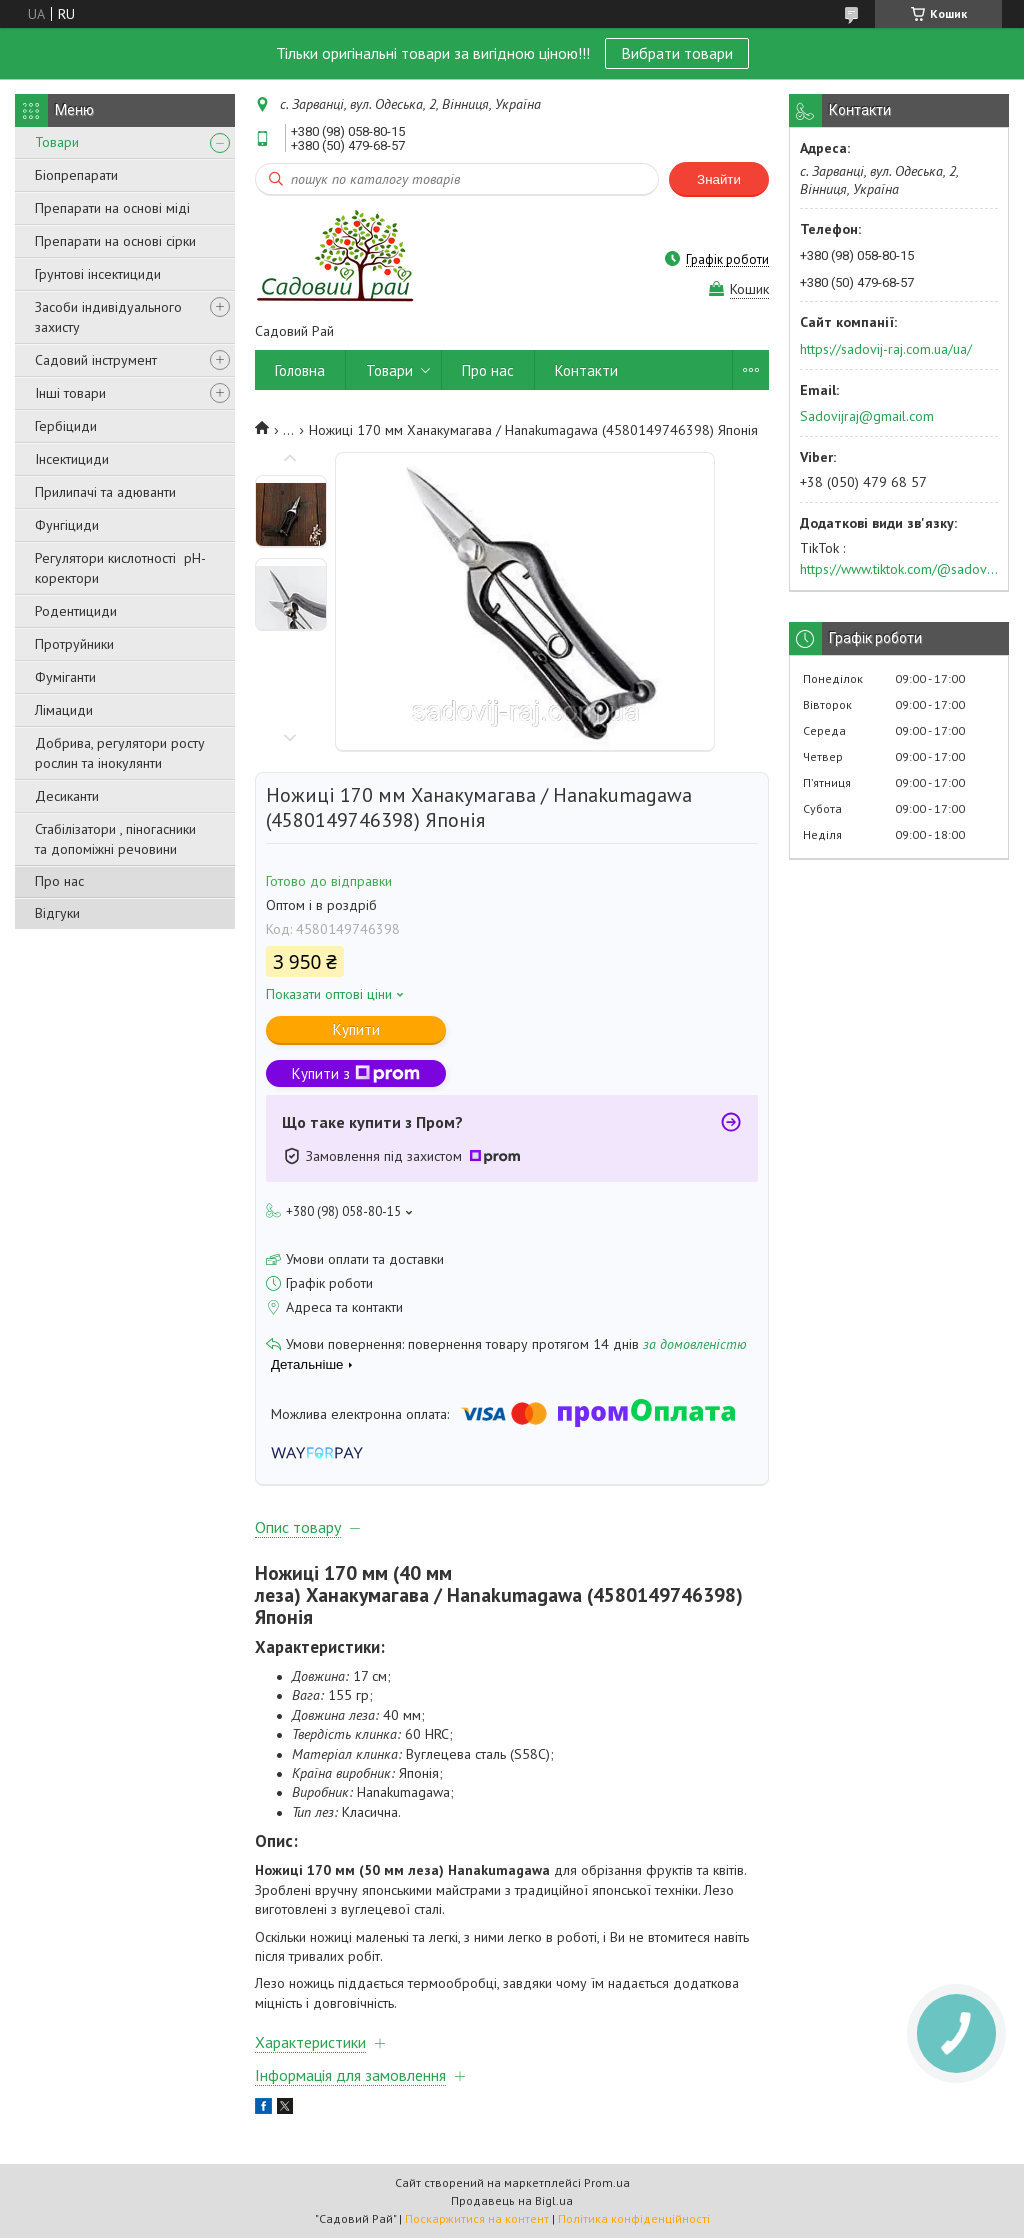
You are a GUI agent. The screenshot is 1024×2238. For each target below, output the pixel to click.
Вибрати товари (677, 53)
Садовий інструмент (96, 360)
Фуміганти (65, 677)
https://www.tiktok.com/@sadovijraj (899, 569)
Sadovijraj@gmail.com (867, 416)
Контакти (586, 370)
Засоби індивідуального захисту (108, 317)
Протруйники (74, 644)
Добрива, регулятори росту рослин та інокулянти (120, 753)
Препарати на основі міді (112, 208)
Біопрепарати (76, 175)
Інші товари (70, 393)
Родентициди (76, 611)
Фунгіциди (67, 525)
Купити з (356, 1073)
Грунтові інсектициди (98, 274)
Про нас (59, 881)
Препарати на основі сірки (115, 241)
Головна (300, 370)
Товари (57, 142)
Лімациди (64, 710)
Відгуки (57, 913)
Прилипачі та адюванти (105, 492)
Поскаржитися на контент (477, 2218)
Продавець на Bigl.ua (512, 2200)
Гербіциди (66, 426)
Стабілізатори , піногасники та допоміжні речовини (115, 839)
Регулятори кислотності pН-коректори (120, 568)
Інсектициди (72, 459)
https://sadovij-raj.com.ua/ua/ (886, 349)
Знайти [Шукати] (719, 179)
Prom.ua (607, 2182)
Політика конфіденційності (634, 2218)
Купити (356, 1029)
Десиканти (67, 796)
